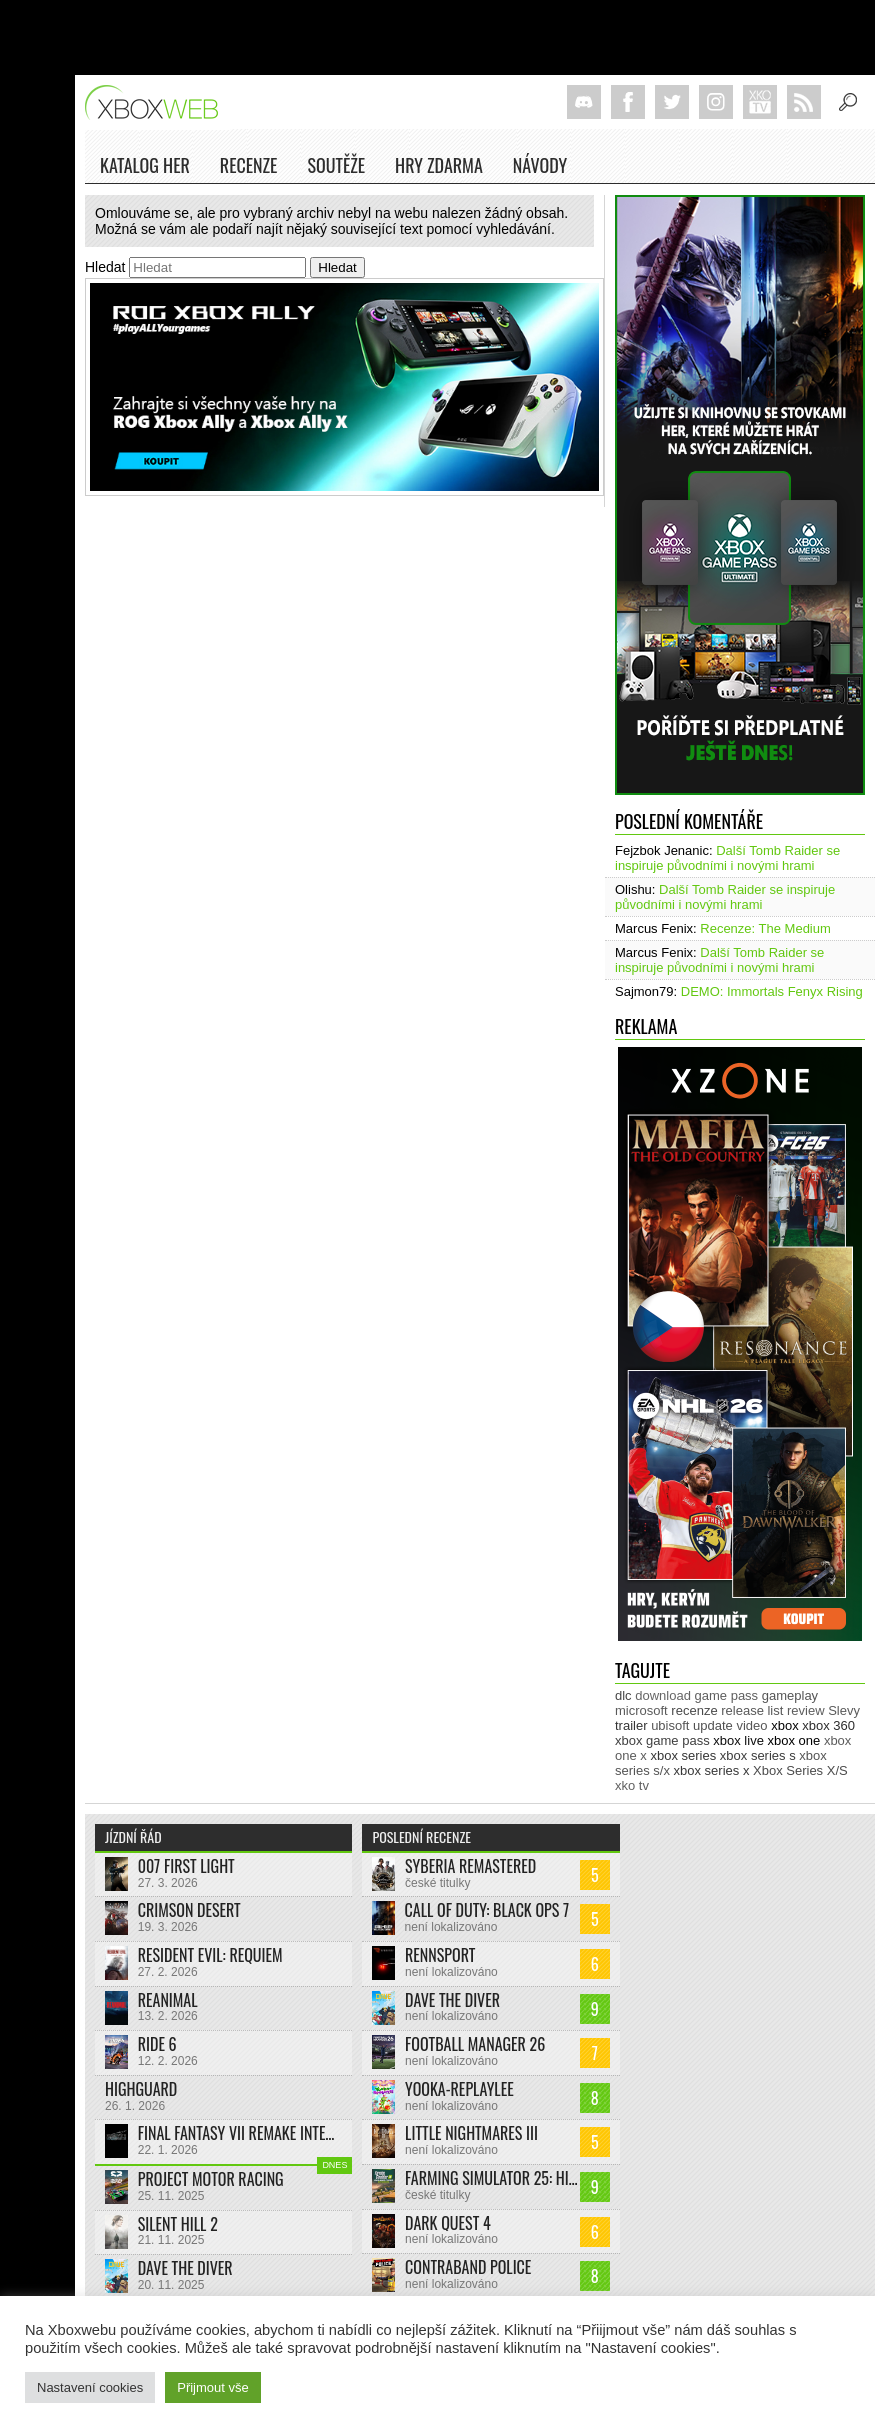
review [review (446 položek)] (806, 1710)
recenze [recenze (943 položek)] (694, 1710)
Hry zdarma (439, 168)
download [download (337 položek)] (663, 1695)
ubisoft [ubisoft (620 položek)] (670, 1725)
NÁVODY (540, 168)
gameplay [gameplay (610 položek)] (790, 1695)
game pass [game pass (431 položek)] (727, 1695)
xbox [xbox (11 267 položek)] (784, 1725)
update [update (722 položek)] (713, 1725)
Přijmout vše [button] (213, 2387)
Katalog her (145, 165)
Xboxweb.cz (157, 102)
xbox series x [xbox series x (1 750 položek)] (712, 1770)
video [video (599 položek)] (751, 1725)
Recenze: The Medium (765, 928)
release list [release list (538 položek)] (752, 1710)
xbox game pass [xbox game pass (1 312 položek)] (662, 1740)
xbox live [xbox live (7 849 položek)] (738, 1740)
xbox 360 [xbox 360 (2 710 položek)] (828, 1725)
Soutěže (336, 165)
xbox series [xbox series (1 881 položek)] (683, 1755)
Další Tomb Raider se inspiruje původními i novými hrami (727, 858)
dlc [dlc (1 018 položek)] (623, 1695)
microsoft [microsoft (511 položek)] (641, 1710)
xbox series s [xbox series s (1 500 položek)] (758, 1755)
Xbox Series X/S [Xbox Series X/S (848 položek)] (800, 1770)
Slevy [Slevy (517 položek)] (844, 1710)
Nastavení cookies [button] (90, 2387)
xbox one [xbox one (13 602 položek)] (794, 1740)
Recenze (249, 168)
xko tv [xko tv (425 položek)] (632, 1785)
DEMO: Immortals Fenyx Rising (772, 991)
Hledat (105, 267)
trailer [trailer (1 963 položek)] (631, 1725)
